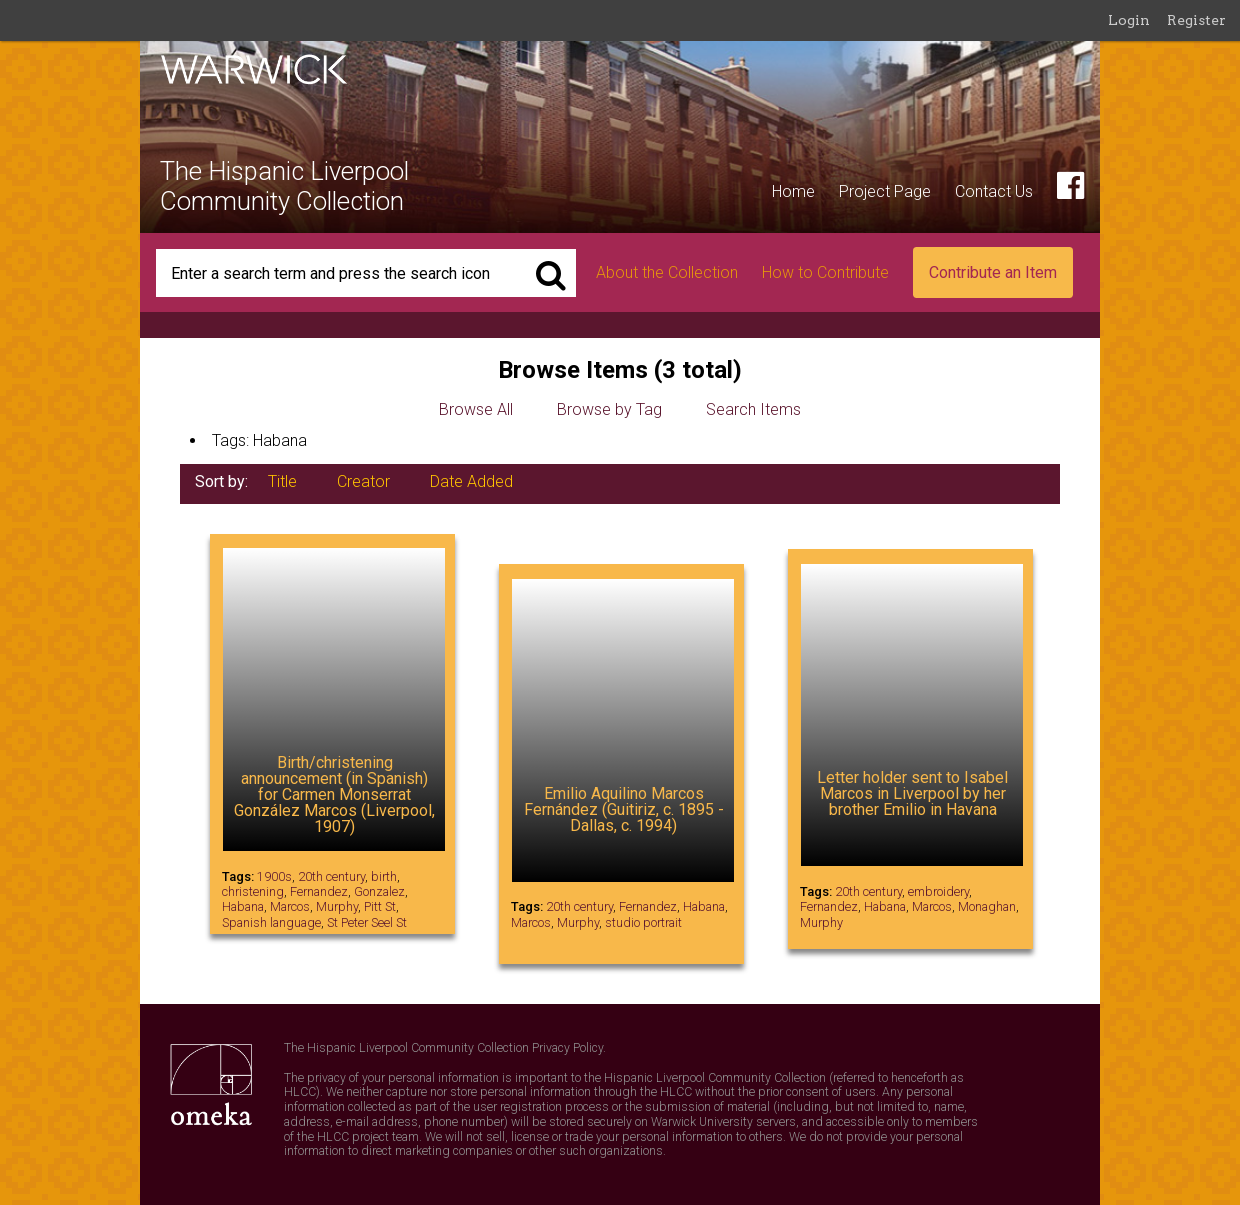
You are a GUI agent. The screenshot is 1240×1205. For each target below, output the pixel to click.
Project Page (885, 191)
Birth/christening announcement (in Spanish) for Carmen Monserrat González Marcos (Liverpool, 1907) (334, 794)
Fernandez (319, 891)
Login (1129, 20)
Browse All (476, 409)
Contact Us (994, 191)
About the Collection (667, 272)
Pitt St (380, 906)
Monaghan (987, 906)
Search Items (753, 409)
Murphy (337, 906)
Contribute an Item (993, 272)
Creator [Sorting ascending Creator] (363, 481)
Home (793, 191)
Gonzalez (379, 891)
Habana (243, 906)
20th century (331, 876)
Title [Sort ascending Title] (282, 481)
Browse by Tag (609, 409)
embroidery (938, 891)
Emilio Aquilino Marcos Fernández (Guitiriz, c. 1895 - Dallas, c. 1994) (624, 809)
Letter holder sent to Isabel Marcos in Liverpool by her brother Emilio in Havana (912, 793)
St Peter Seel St (367, 922)
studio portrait (643, 922)
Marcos (290, 906)
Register (1196, 20)
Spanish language (271, 922)
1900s (274, 876)
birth (384, 876)
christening (253, 891)
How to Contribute (825, 272)
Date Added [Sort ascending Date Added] (471, 481)
